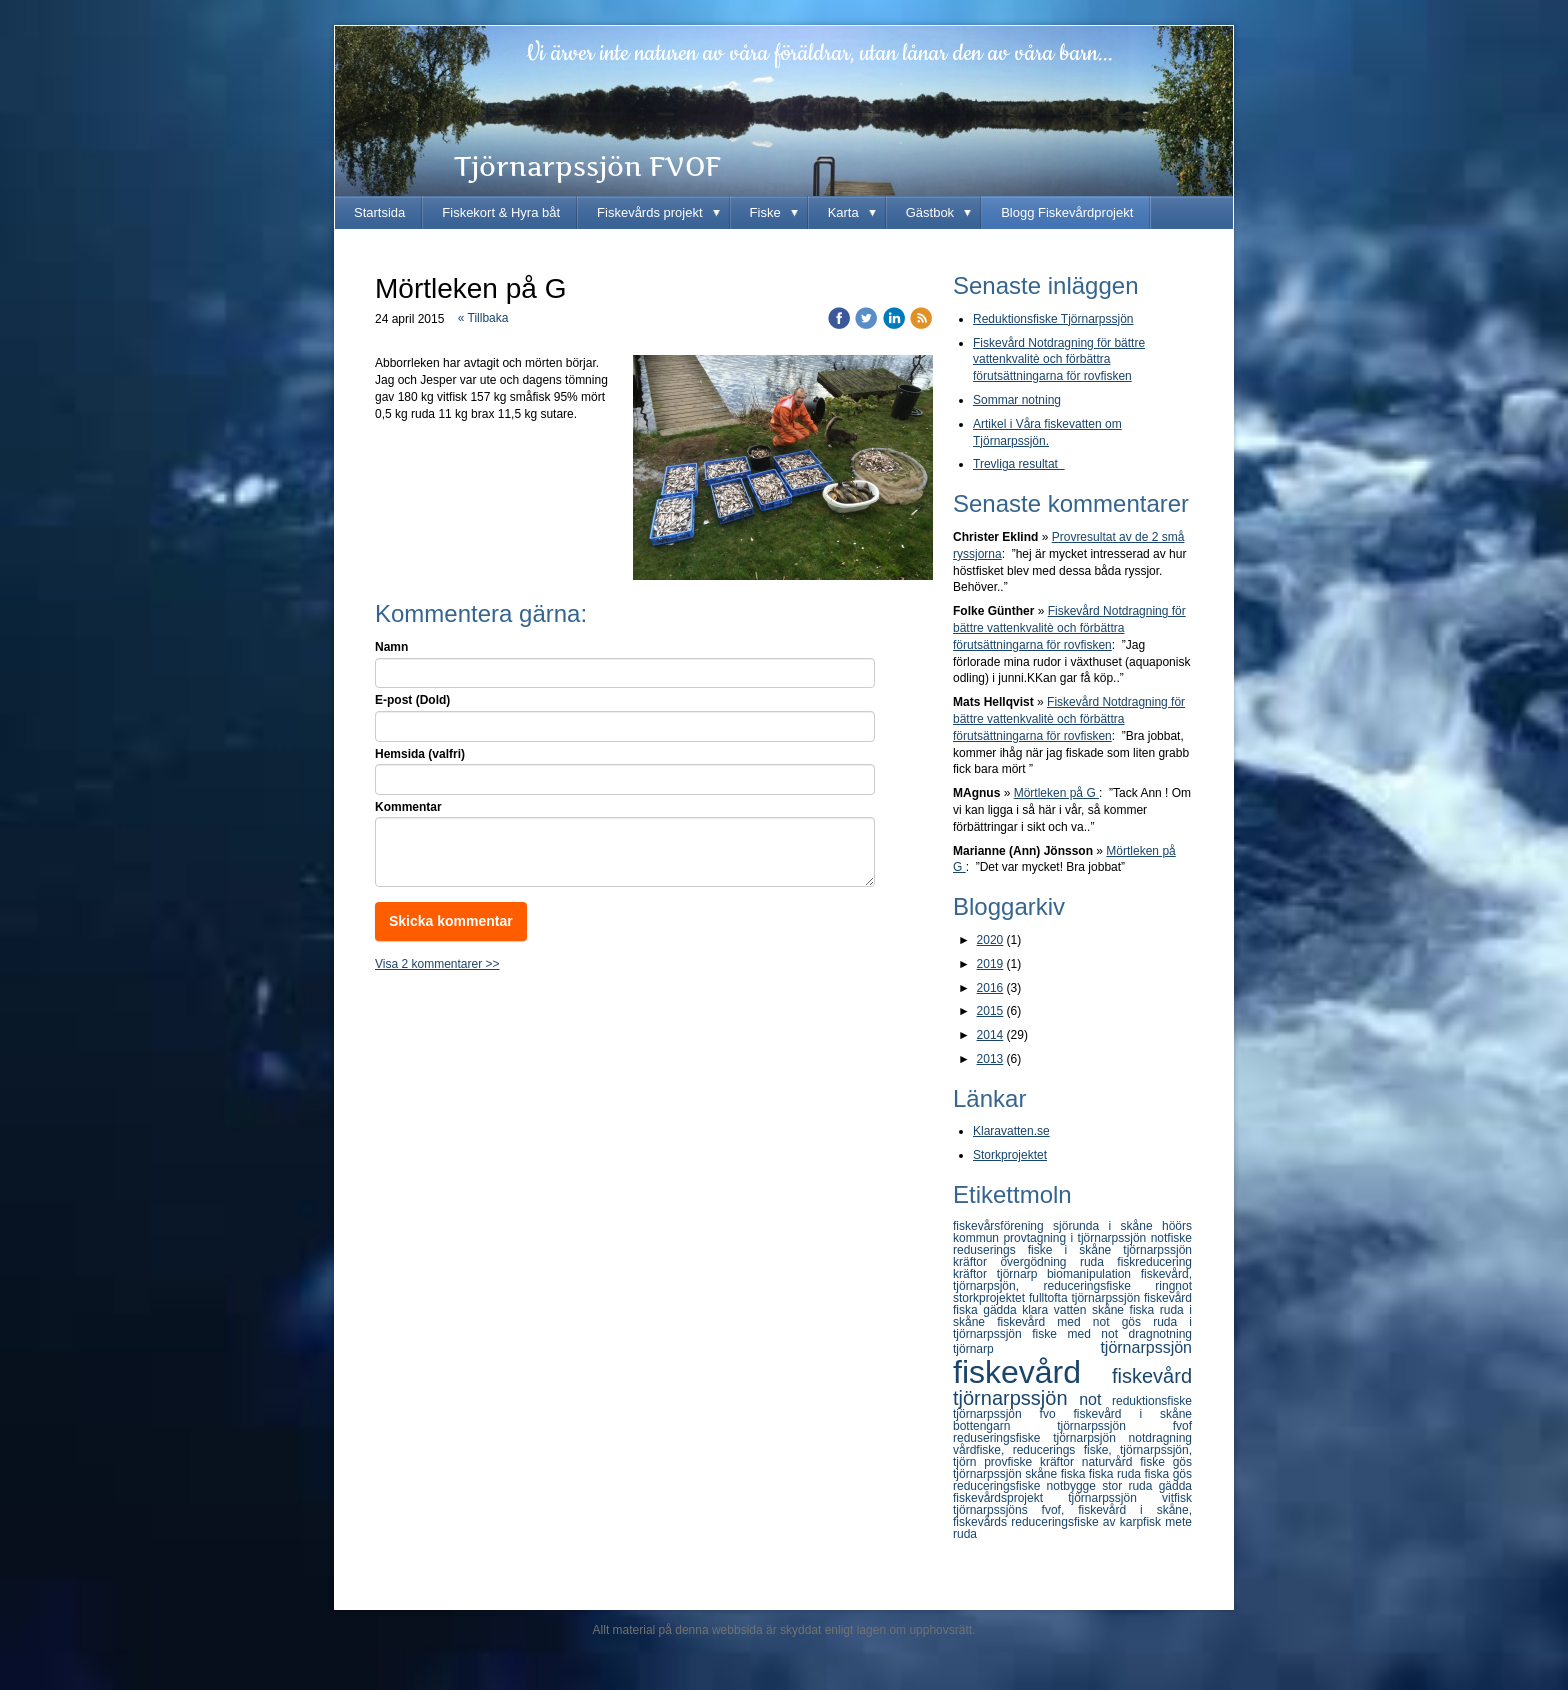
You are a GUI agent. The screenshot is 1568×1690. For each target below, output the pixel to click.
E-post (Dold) (412, 700)
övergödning (1039, 1262)
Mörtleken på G (1056, 793)
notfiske (1171, 1238)
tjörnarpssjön (1146, 1347)
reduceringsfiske (1000, 1486)
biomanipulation (1094, 1274)
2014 (990, 1035)
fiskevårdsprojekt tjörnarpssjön (1057, 1498)
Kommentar (408, 807)
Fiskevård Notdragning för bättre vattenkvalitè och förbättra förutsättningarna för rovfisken (1059, 360)
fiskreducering (1154, 1262)
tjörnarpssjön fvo (1013, 1414)
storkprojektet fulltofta (1012, 1298)
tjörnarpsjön (1090, 1438)
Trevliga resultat (1019, 464)
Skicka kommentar (451, 921)
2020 (990, 940)
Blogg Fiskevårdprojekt (1067, 212)
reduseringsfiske (1003, 1438)
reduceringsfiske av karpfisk (1088, 1522)
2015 (990, 1011)
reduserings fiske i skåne (1038, 1250)
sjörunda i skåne (1107, 1226)
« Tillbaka (483, 318)
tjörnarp (1026, 1349)
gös (1138, 1322)
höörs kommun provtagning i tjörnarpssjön (1072, 1232)
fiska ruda (1117, 1474)
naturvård (1111, 1462)
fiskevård (1032, 1372)
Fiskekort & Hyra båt (501, 212)
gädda (1175, 1486)
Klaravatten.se (1011, 1131)
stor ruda (1130, 1486)
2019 (990, 964)
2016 (990, 988)
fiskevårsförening (1003, 1226)
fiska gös (1169, 1474)
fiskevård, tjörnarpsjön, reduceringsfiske (1072, 1280)
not (1095, 1399)
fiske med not (1080, 1334)
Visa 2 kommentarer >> (437, 964)
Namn (391, 647)
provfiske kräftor (1033, 1462)
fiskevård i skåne (1133, 1414)
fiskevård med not (1059, 1322)
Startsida (379, 212)
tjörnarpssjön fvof (1124, 1426)
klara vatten (1057, 1310)
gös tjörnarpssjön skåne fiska (1072, 1468)
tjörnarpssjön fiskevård (1131, 1298)
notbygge (1075, 1486)
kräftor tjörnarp (1000, 1274)
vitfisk (1177, 1498)
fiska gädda (987, 1310)
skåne (1111, 1310)
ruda (1098, 1262)
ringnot (1173, 1286)
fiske (1156, 1462)
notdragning (1160, 1438)
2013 (990, 1059)
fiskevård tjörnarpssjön (1072, 1387)
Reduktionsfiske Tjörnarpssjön (1053, 319)
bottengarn (1005, 1426)
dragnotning (1160, 1334)
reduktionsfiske (1152, 1401)
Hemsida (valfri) (420, 754)
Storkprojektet (1010, 1155)
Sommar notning (1017, 400)
